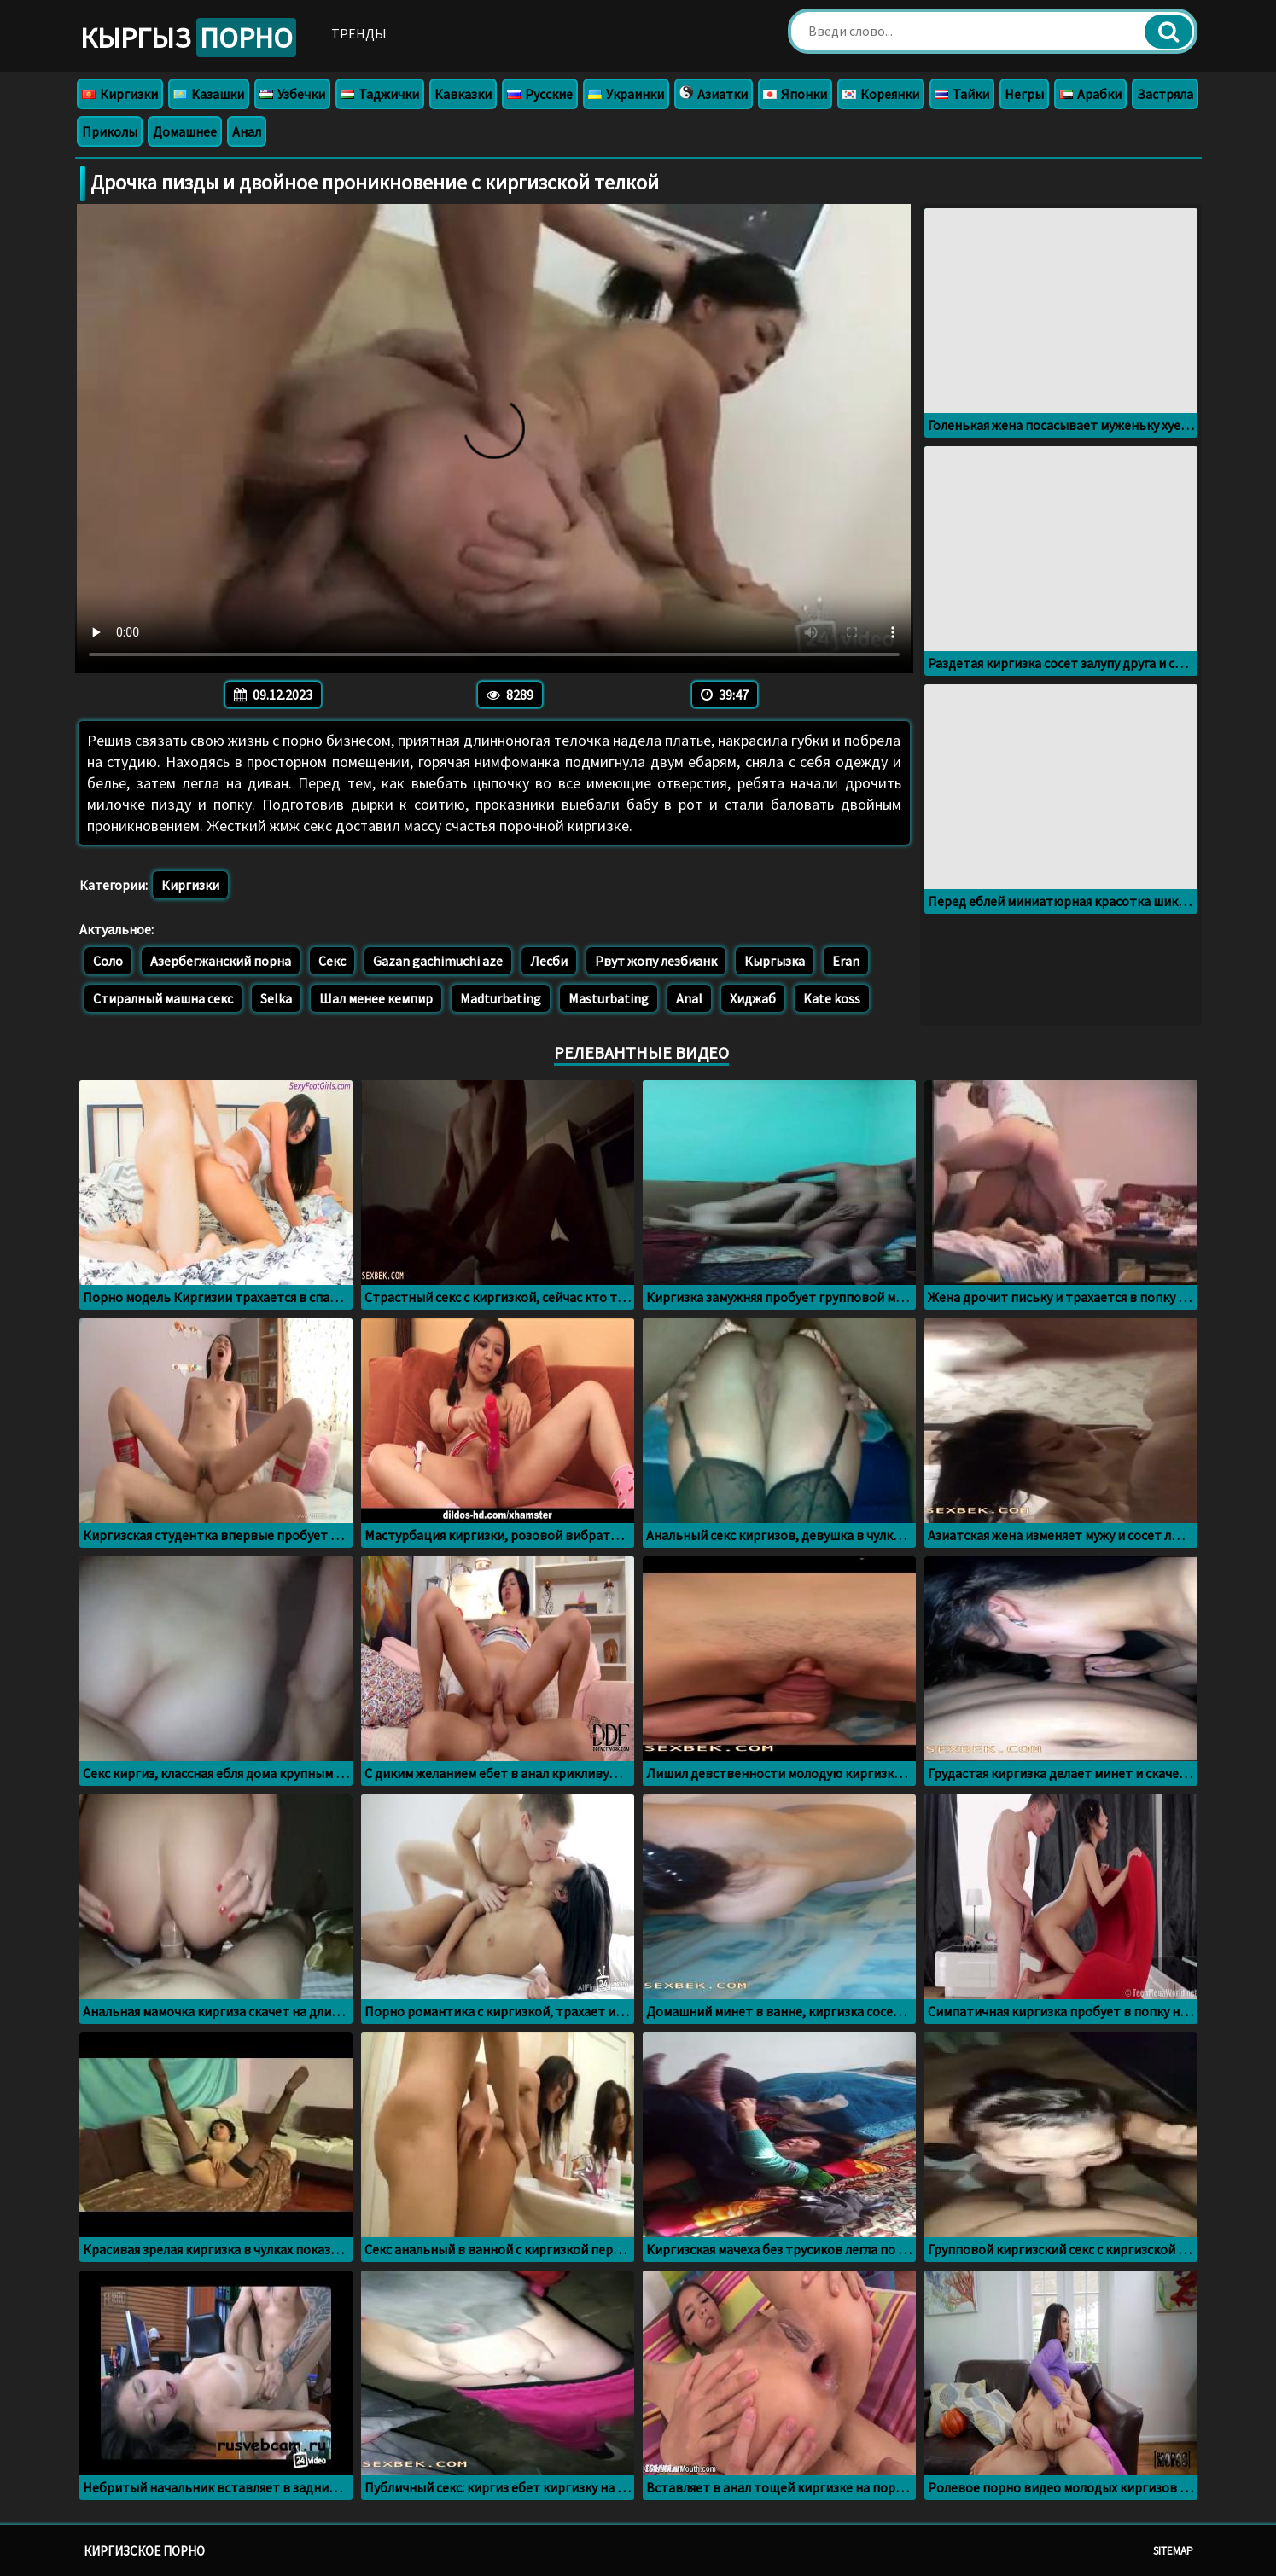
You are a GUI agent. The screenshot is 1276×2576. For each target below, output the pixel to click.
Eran (845, 960)
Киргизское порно (144, 2551)
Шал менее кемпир (376, 998)
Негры (1024, 93)
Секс (332, 960)
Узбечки (292, 93)
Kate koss (831, 998)
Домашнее (185, 131)
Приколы (109, 131)
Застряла (1165, 93)
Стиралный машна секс (163, 998)
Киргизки (120, 93)
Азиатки (713, 93)
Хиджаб (753, 998)
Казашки (208, 93)
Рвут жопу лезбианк (656, 960)
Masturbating (608, 998)
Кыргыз (188, 37)
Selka (276, 998)
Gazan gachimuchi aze (438, 960)
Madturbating (500, 998)
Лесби (549, 960)
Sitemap (1173, 2551)
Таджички (380, 93)
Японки (795, 93)
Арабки (1090, 93)
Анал (246, 131)
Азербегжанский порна (220, 960)
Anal (689, 998)
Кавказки (463, 93)
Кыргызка (774, 960)
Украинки (626, 93)
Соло (108, 960)
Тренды (359, 33)
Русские (540, 93)
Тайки (962, 93)
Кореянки (880, 93)
